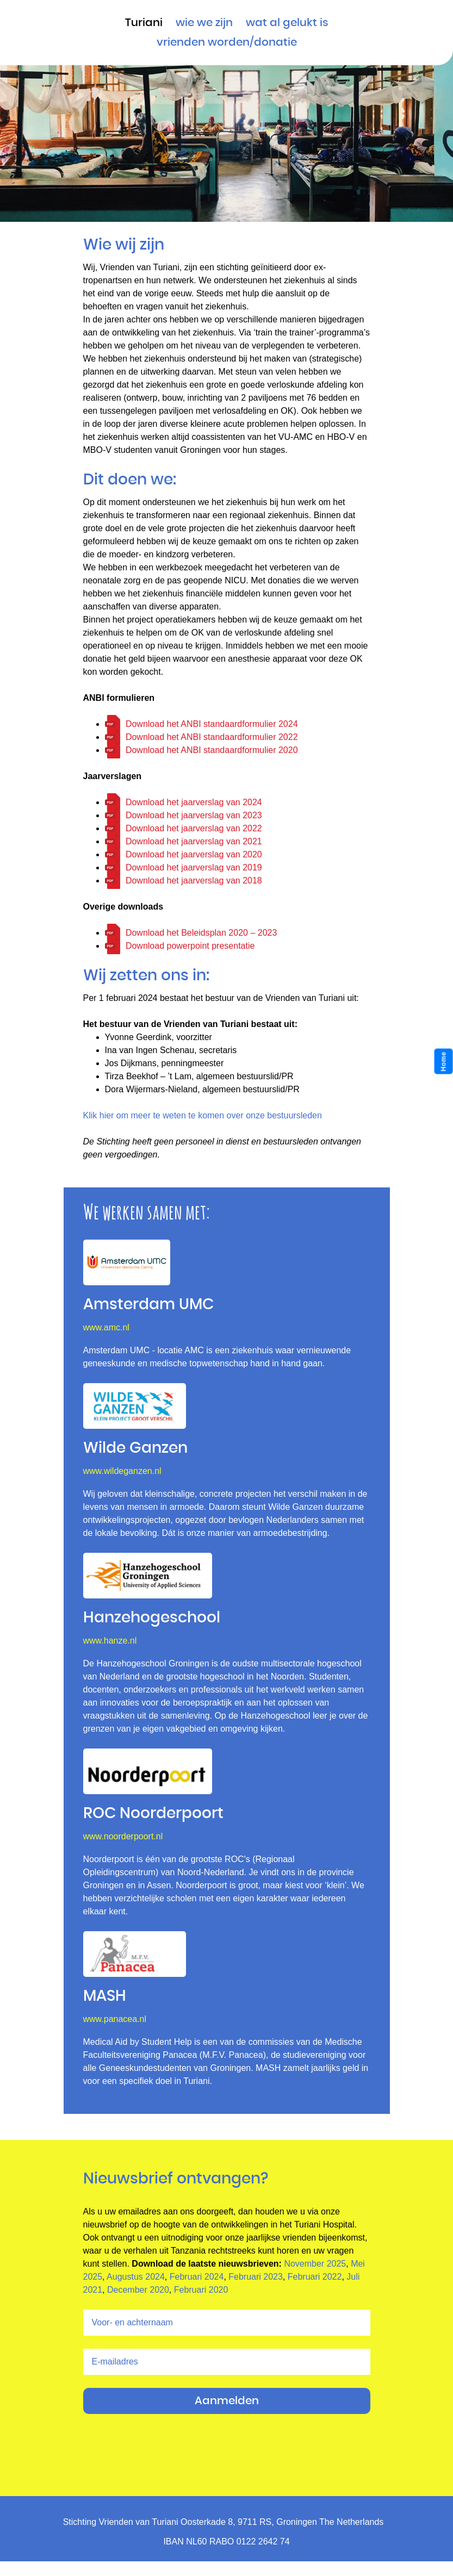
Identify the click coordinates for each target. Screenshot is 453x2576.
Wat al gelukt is (287, 22)
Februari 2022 (315, 2276)
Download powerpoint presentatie (190, 945)
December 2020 (138, 2289)
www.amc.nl (106, 1327)
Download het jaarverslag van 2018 (194, 880)
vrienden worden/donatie (227, 42)
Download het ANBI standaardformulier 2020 (212, 750)
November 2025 (315, 2263)
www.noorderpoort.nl (123, 1836)
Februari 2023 (255, 2276)
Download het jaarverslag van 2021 (194, 841)
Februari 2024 (197, 2276)
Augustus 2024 (136, 2276)
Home (444, 1061)
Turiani (144, 22)
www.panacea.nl (115, 2019)
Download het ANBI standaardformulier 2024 (212, 724)
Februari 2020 (201, 2289)
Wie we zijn (204, 22)
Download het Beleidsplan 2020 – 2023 (201, 932)
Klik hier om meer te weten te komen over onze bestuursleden (202, 1115)
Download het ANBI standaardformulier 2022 (212, 737)
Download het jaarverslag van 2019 (194, 867)
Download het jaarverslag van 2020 (194, 854)
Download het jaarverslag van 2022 (194, 828)
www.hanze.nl (110, 1640)
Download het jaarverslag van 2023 (194, 815)
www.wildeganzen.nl (122, 1471)
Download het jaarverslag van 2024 (194, 802)
